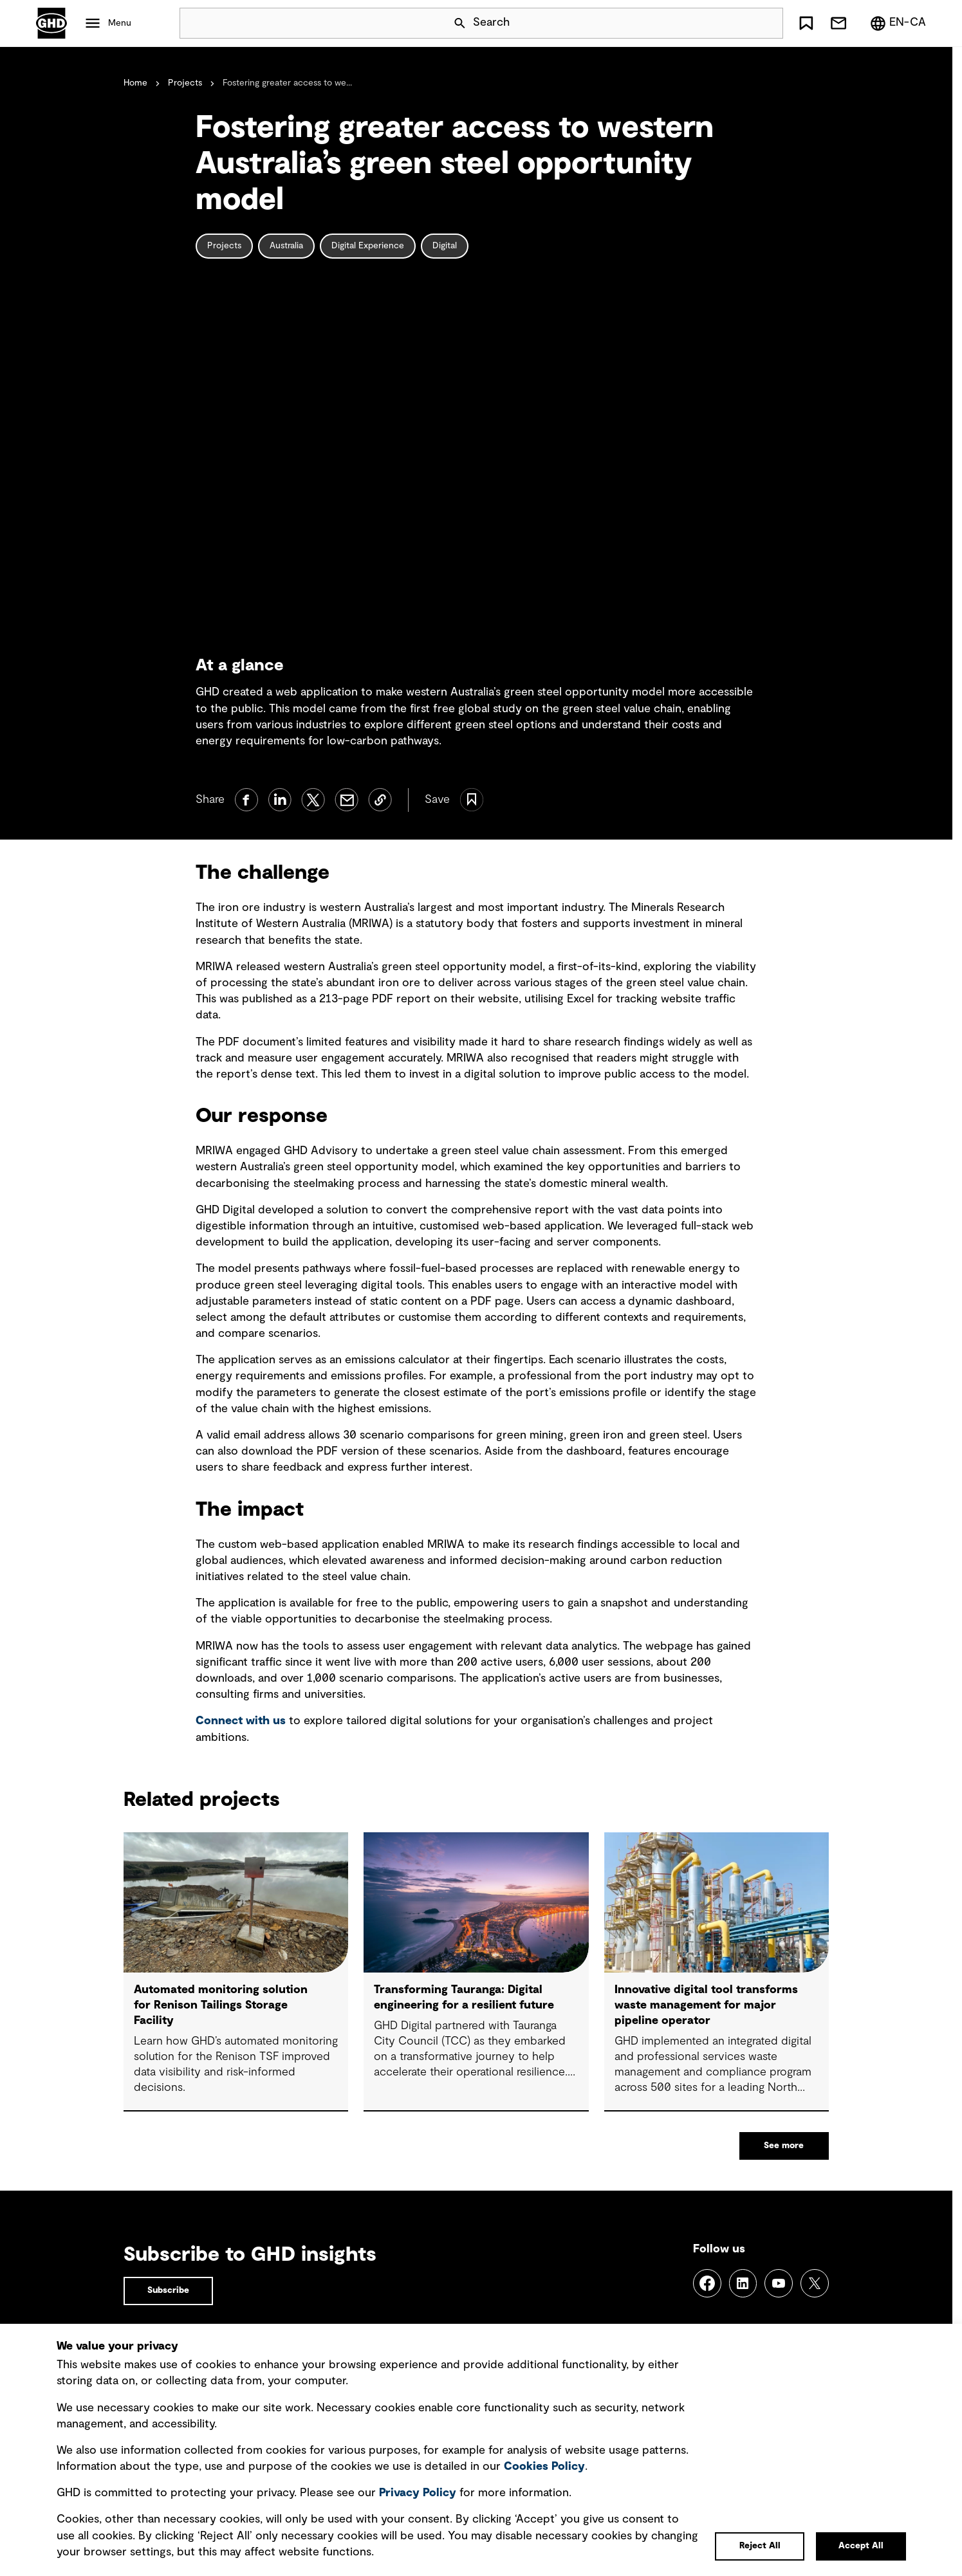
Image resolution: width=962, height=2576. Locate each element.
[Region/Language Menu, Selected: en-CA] (897, 23)
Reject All (760, 2545)
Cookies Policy (544, 2466)
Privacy (417, 2493)
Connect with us (241, 1721)
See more (784, 2145)
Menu (119, 23)
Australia (286, 245)
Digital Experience (367, 245)
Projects (185, 82)
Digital (444, 245)
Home (135, 82)
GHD (51, 23)
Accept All (860, 2545)
